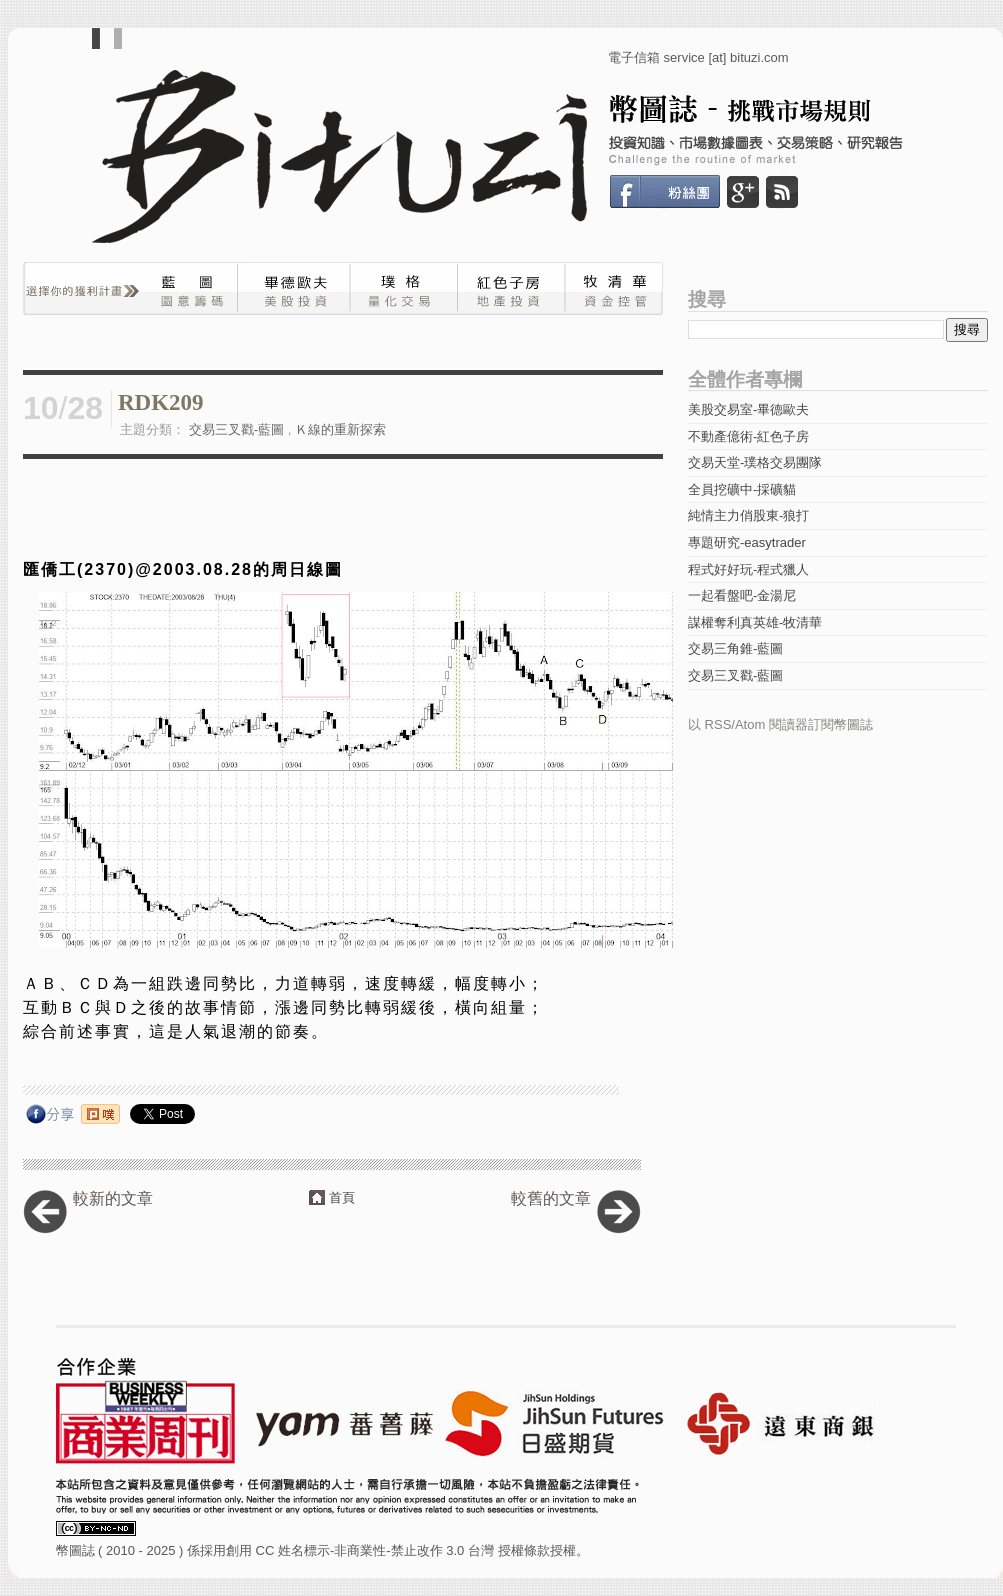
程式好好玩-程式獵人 (748, 569)
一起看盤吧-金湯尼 (742, 595)
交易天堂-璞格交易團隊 (755, 462)
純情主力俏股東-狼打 (748, 515)
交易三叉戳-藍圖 (236, 429)
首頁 (342, 1197)
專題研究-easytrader (747, 542)
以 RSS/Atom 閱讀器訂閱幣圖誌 (780, 724)
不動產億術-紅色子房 (748, 436)
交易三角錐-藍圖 (735, 648)
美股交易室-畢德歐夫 (748, 409)
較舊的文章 (551, 1198)
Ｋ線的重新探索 (340, 429)
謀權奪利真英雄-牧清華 (755, 622)
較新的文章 (113, 1198)
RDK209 (161, 402)
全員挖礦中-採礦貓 (742, 489)
